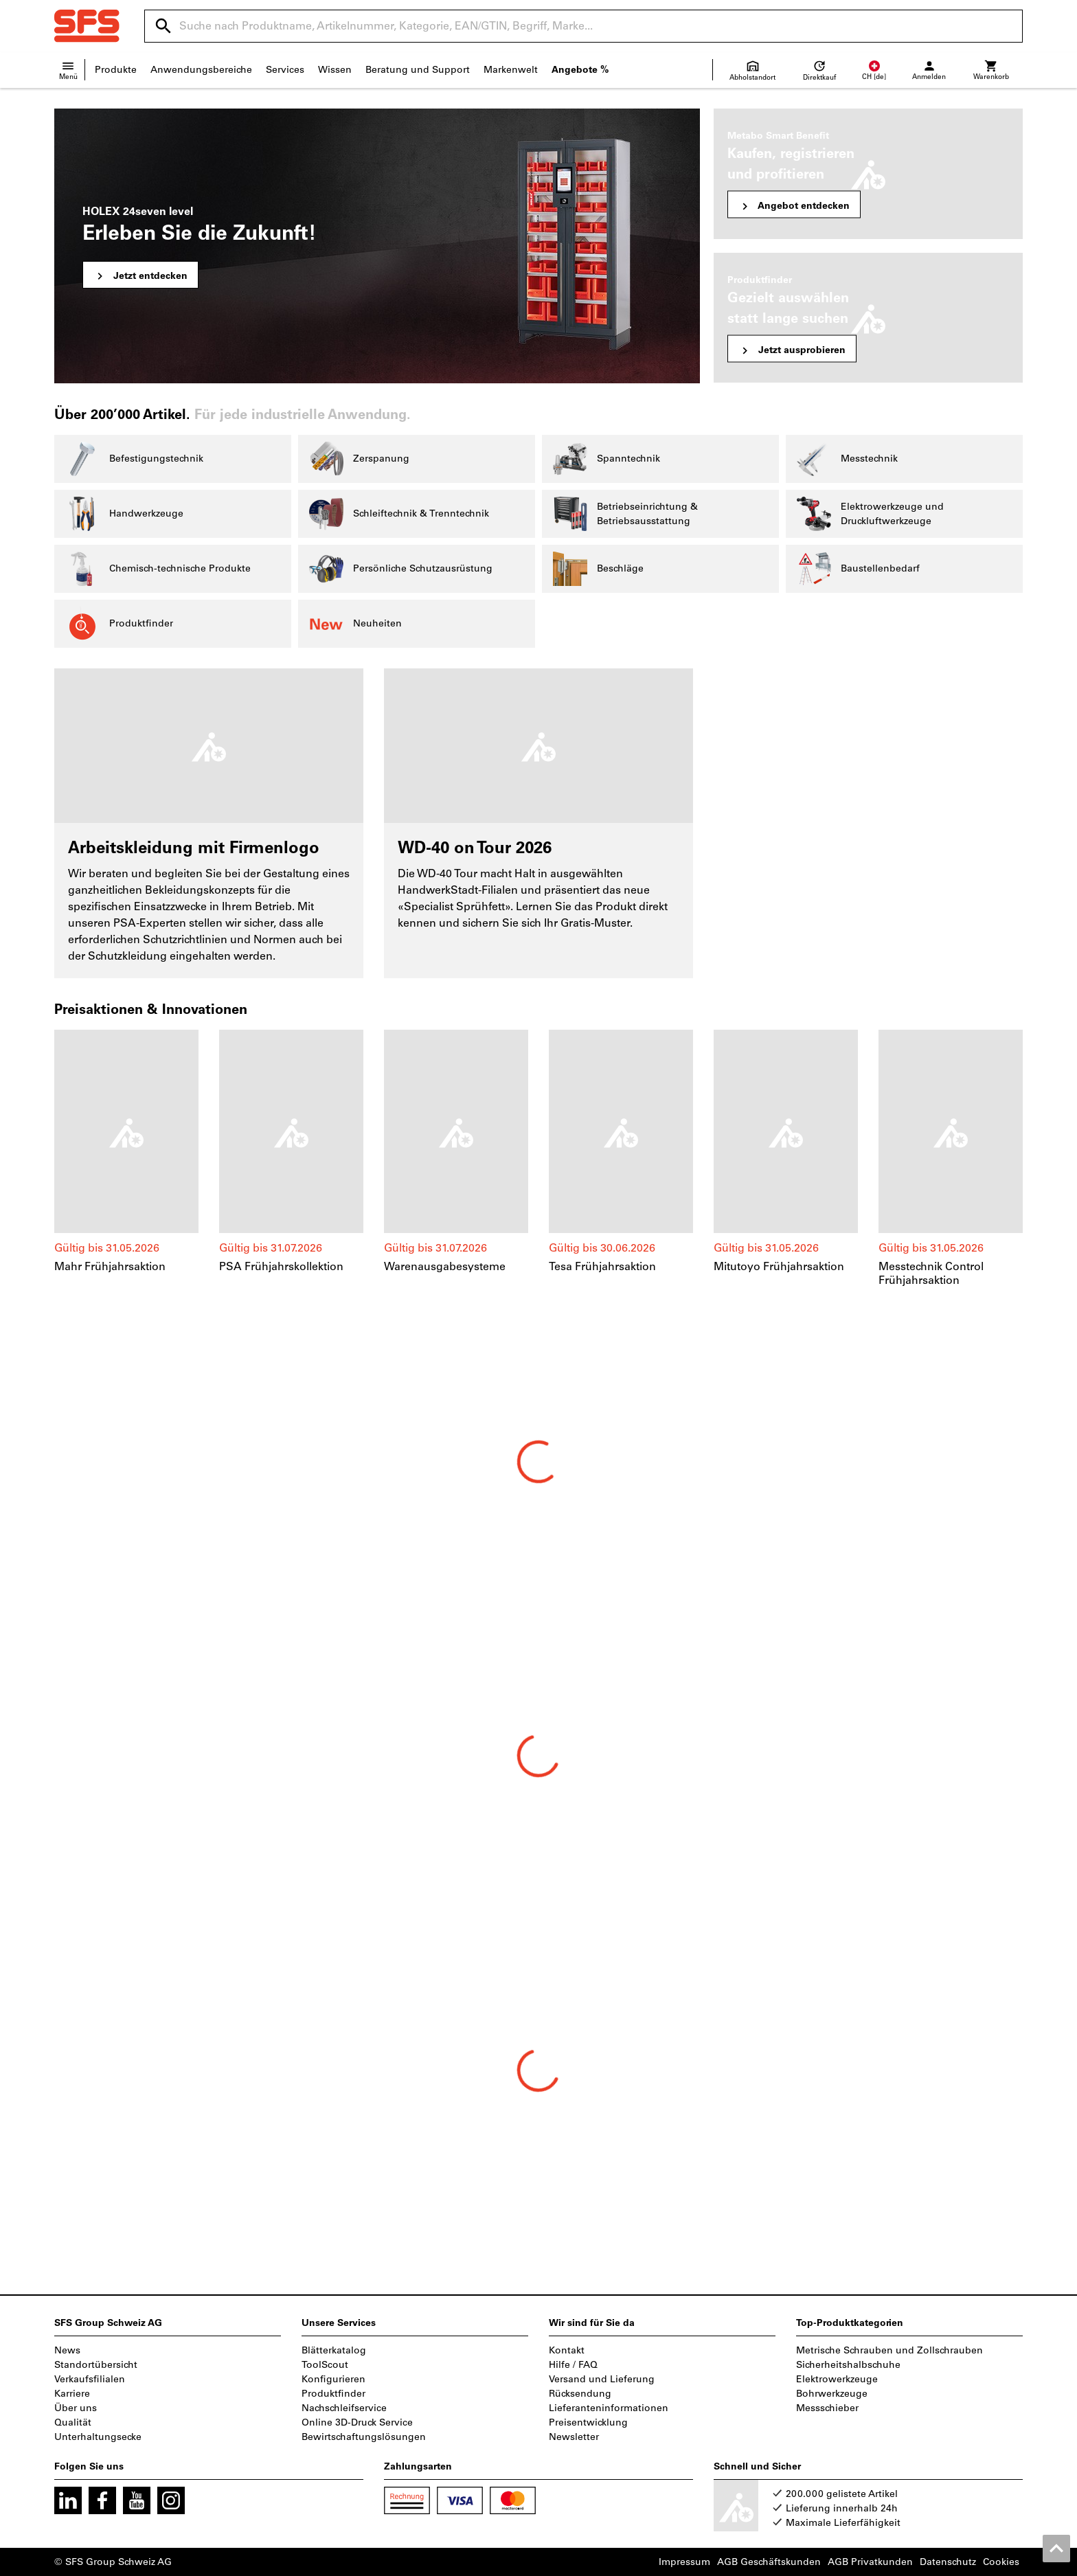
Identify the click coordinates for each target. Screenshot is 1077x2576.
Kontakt (567, 2350)
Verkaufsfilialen (89, 2379)
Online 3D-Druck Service (357, 2422)
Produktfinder (333, 2393)
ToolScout (325, 2365)
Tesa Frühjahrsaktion (602, 1266)
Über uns (75, 2408)
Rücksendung (580, 2393)
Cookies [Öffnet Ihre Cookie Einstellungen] (1001, 2562)
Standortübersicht (95, 2365)
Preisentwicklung (588, 2422)
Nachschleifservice (344, 2408)
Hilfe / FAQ (573, 2365)
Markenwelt (511, 70)
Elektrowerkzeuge (837, 2379)
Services (285, 70)
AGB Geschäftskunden (769, 2562)
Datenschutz (948, 2562)
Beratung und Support (417, 70)
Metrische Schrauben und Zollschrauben (889, 2350)
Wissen (335, 70)
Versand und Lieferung (602, 2379)
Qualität (72, 2422)
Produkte (116, 70)
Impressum (684, 2562)
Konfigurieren (333, 2379)
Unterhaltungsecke (97, 2437)
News (67, 2350)
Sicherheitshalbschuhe (848, 2365)
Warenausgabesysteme (445, 1266)
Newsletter (574, 2437)
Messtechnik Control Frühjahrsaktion (931, 1273)
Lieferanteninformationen (608, 2408)
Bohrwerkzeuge (832, 2393)
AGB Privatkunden (870, 2562)
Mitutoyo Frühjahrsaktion (779, 1266)
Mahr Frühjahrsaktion (110, 1266)
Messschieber (827, 2408)
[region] (538, 1159)
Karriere (72, 2393)
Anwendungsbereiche (201, 70)
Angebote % (580, 70)
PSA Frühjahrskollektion (281, 1266)
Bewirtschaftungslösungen (364, 2437)
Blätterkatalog (334, 2350)
